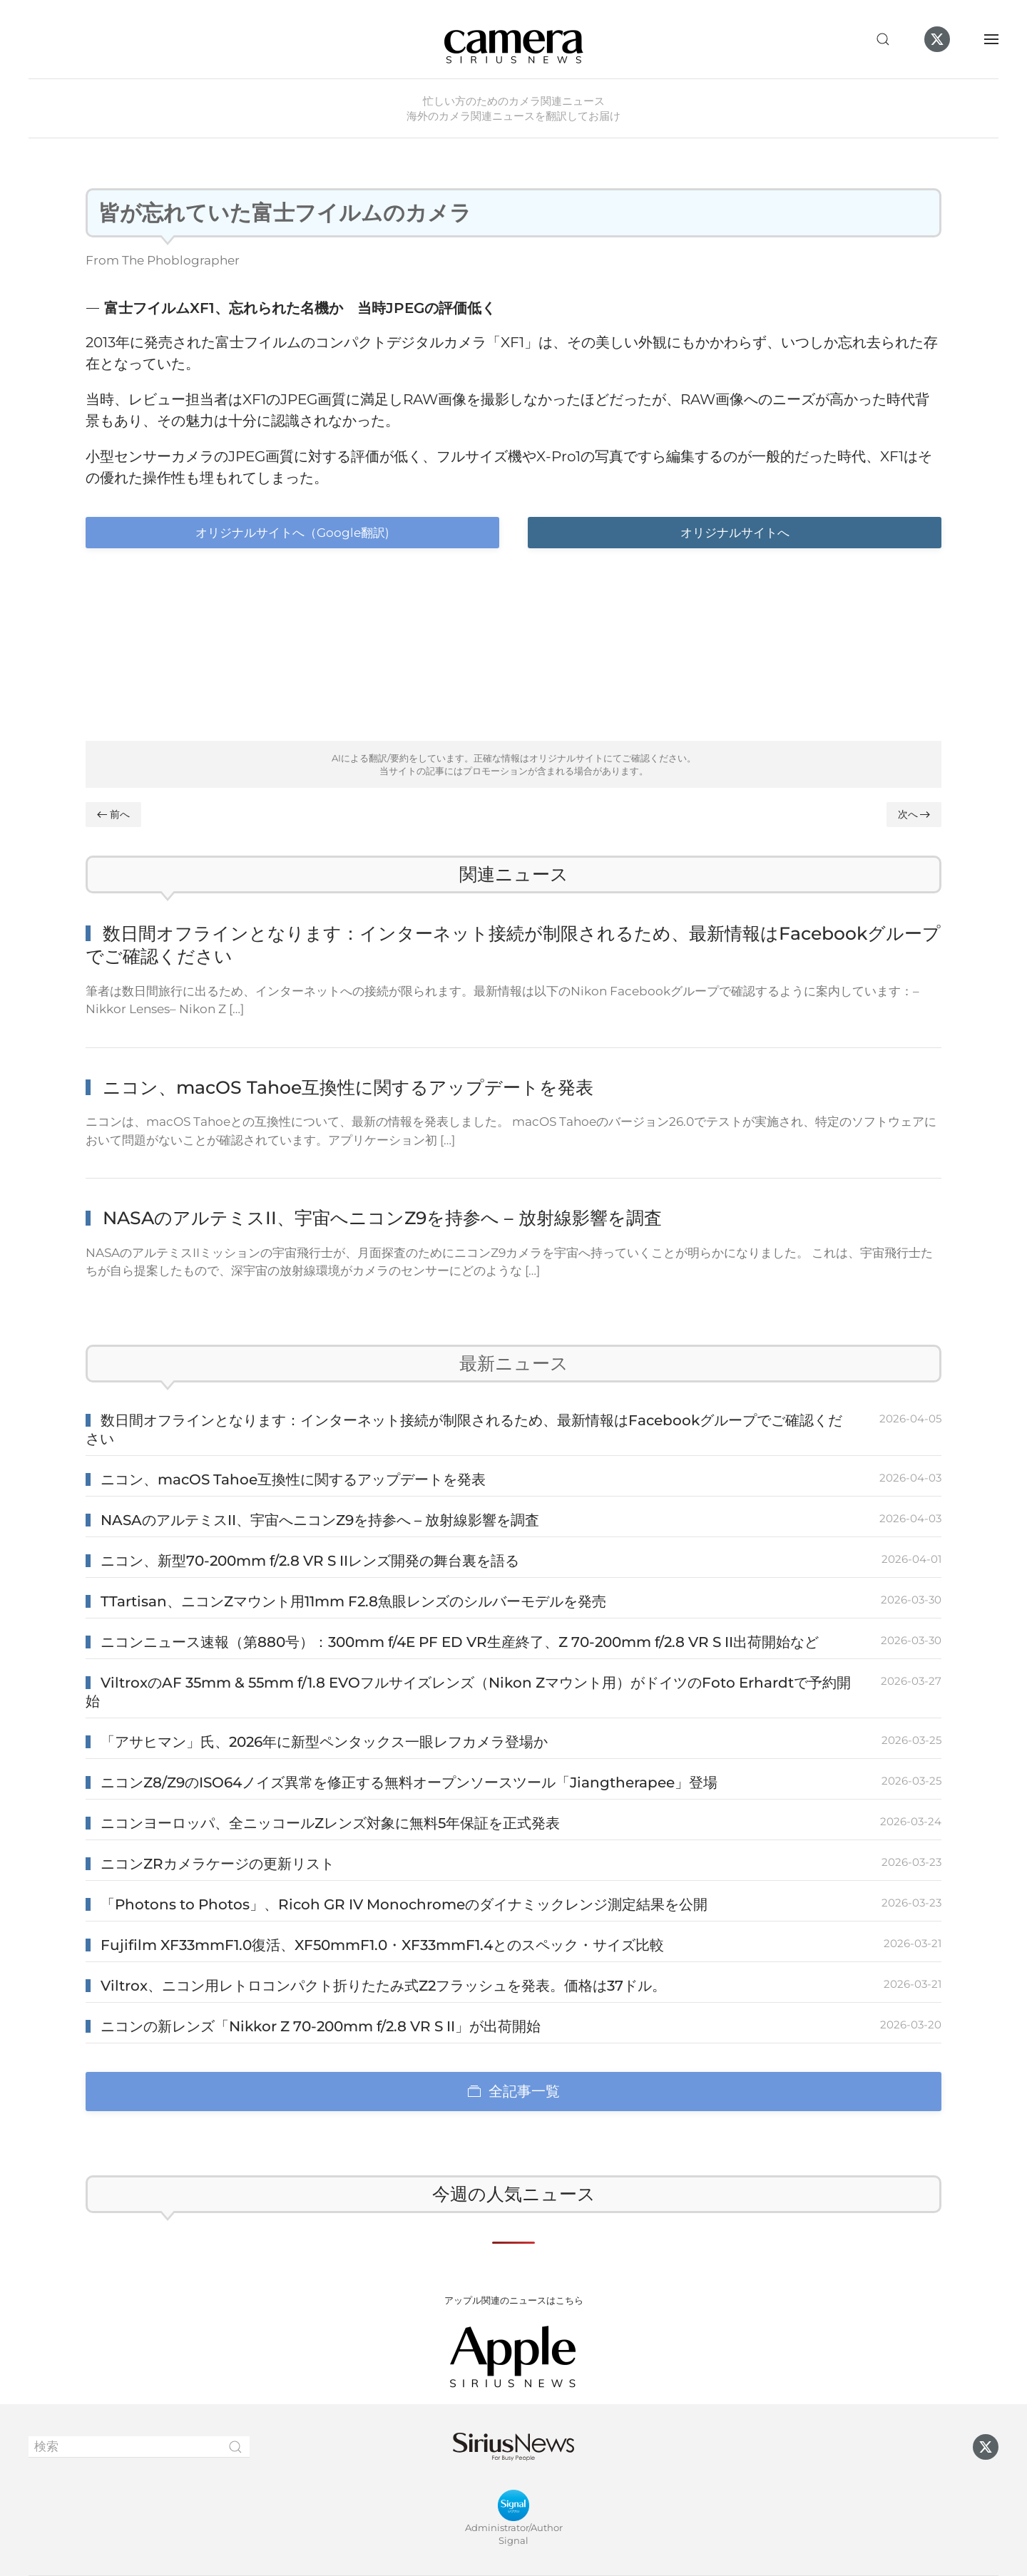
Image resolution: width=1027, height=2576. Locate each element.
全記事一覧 (513, 2091)
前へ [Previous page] (113, 814)
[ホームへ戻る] (513, 39)
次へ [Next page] (914, 814)
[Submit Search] (235, 2447)
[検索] (139, 2447)
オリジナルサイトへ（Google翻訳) (292, 532)
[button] (883, 39)
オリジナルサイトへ (735, 532)
